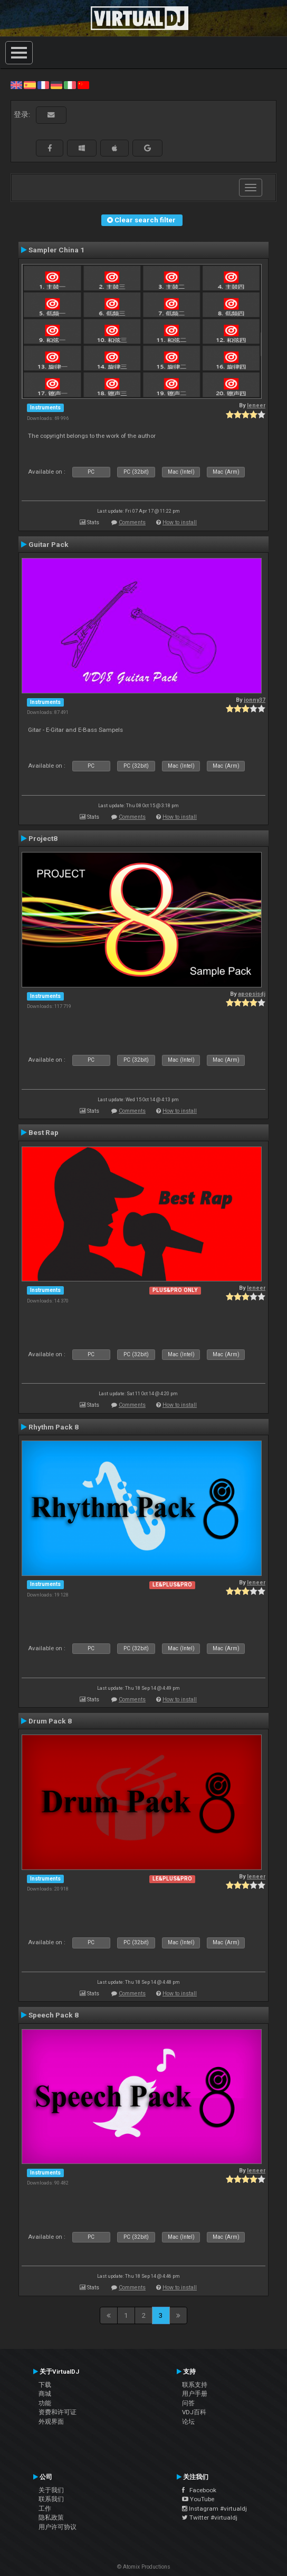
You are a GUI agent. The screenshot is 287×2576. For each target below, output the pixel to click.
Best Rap (43, 1132)
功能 (45, 2403)
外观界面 (51, 2421)
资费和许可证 (57, 2412)
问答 (188, 2403)
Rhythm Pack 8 (53, 1427)
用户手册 (194, 2393)
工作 (45, 2508)
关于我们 (51, 2490)
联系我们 (51, 2499)
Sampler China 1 (56, 250)
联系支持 (194, 2384)
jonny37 (254, 700)
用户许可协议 (57, 2527)
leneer (256, 405)
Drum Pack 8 (50, 1721)
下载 (45, 2384)
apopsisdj (251, 994)
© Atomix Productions (143, 2566)
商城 (45, 2393)
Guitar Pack (48, 544)
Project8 (43, 838)
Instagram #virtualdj (214, 2508)
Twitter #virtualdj (209, 2517)
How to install (179, 522)
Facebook (199, 2490)
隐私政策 (51, 2517)
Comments (132, 522)
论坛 (188, 2421)
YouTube (198, 2499)
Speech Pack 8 (53, 2015)
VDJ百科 (194, 2412)
